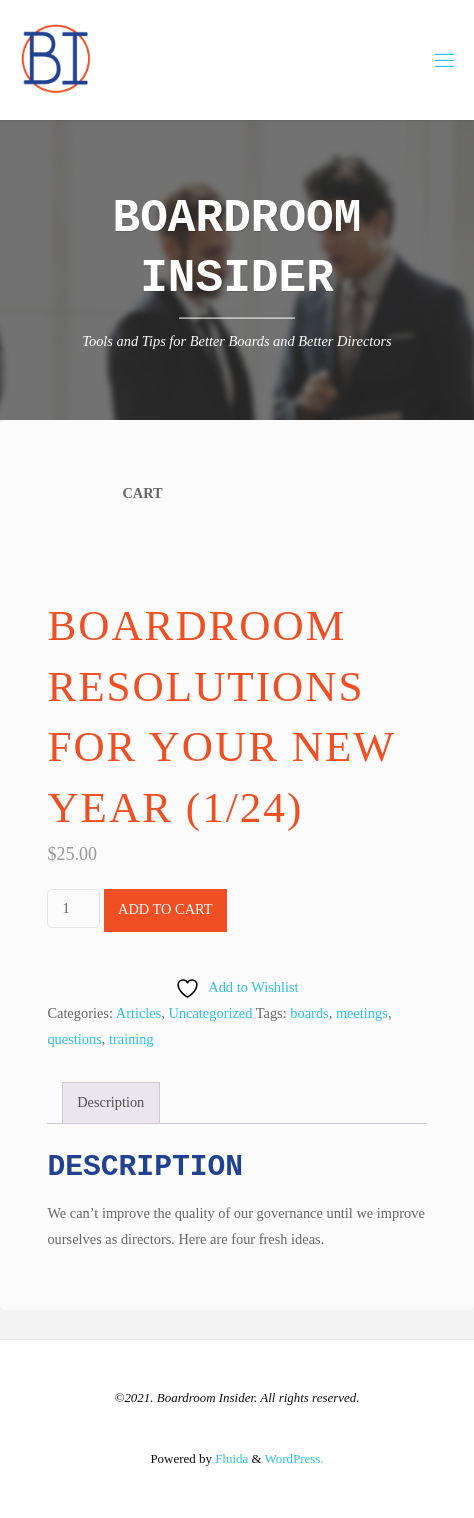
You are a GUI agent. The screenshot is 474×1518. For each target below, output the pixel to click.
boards (309, 1013)
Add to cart (165, 909)
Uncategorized (211, 1013)
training (131, 1039)
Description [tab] (110, 1102)
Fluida (230, 1458)
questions (74, 1039)
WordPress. (294, 1458)
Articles (139, 1013)
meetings (362, 1013)
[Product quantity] (73, 908)
